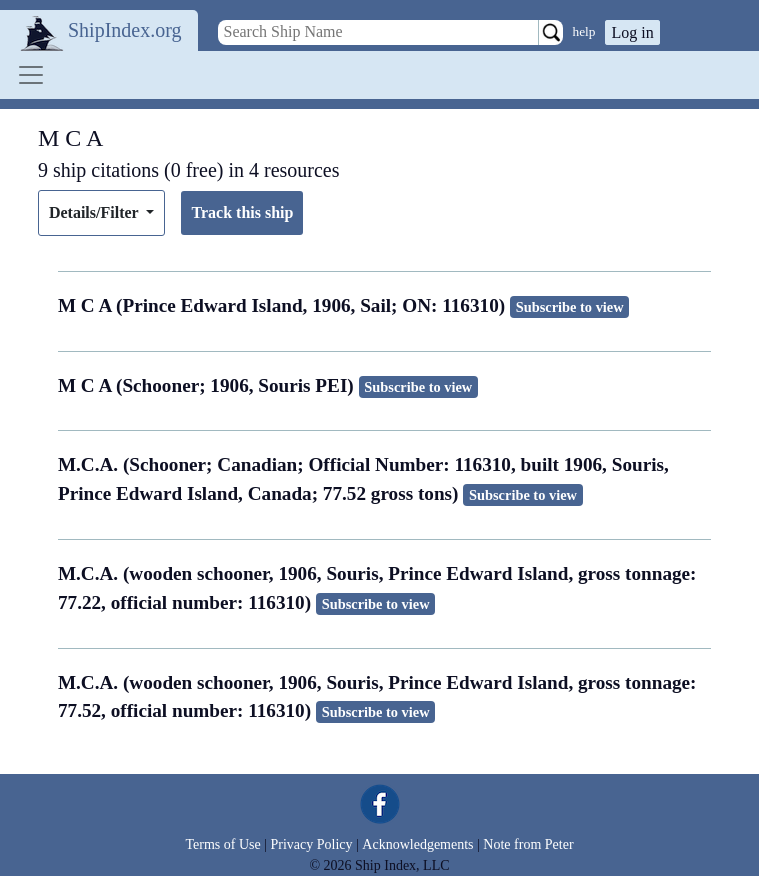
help (584, 31)
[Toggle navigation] (31, 75)
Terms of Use (222, 844)
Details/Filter (95, 212)
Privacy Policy (311, 844)
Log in (632, 32)
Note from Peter (528, 844)
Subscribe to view (570, 307)
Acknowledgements (417, 844)
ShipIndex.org (125, 30)
